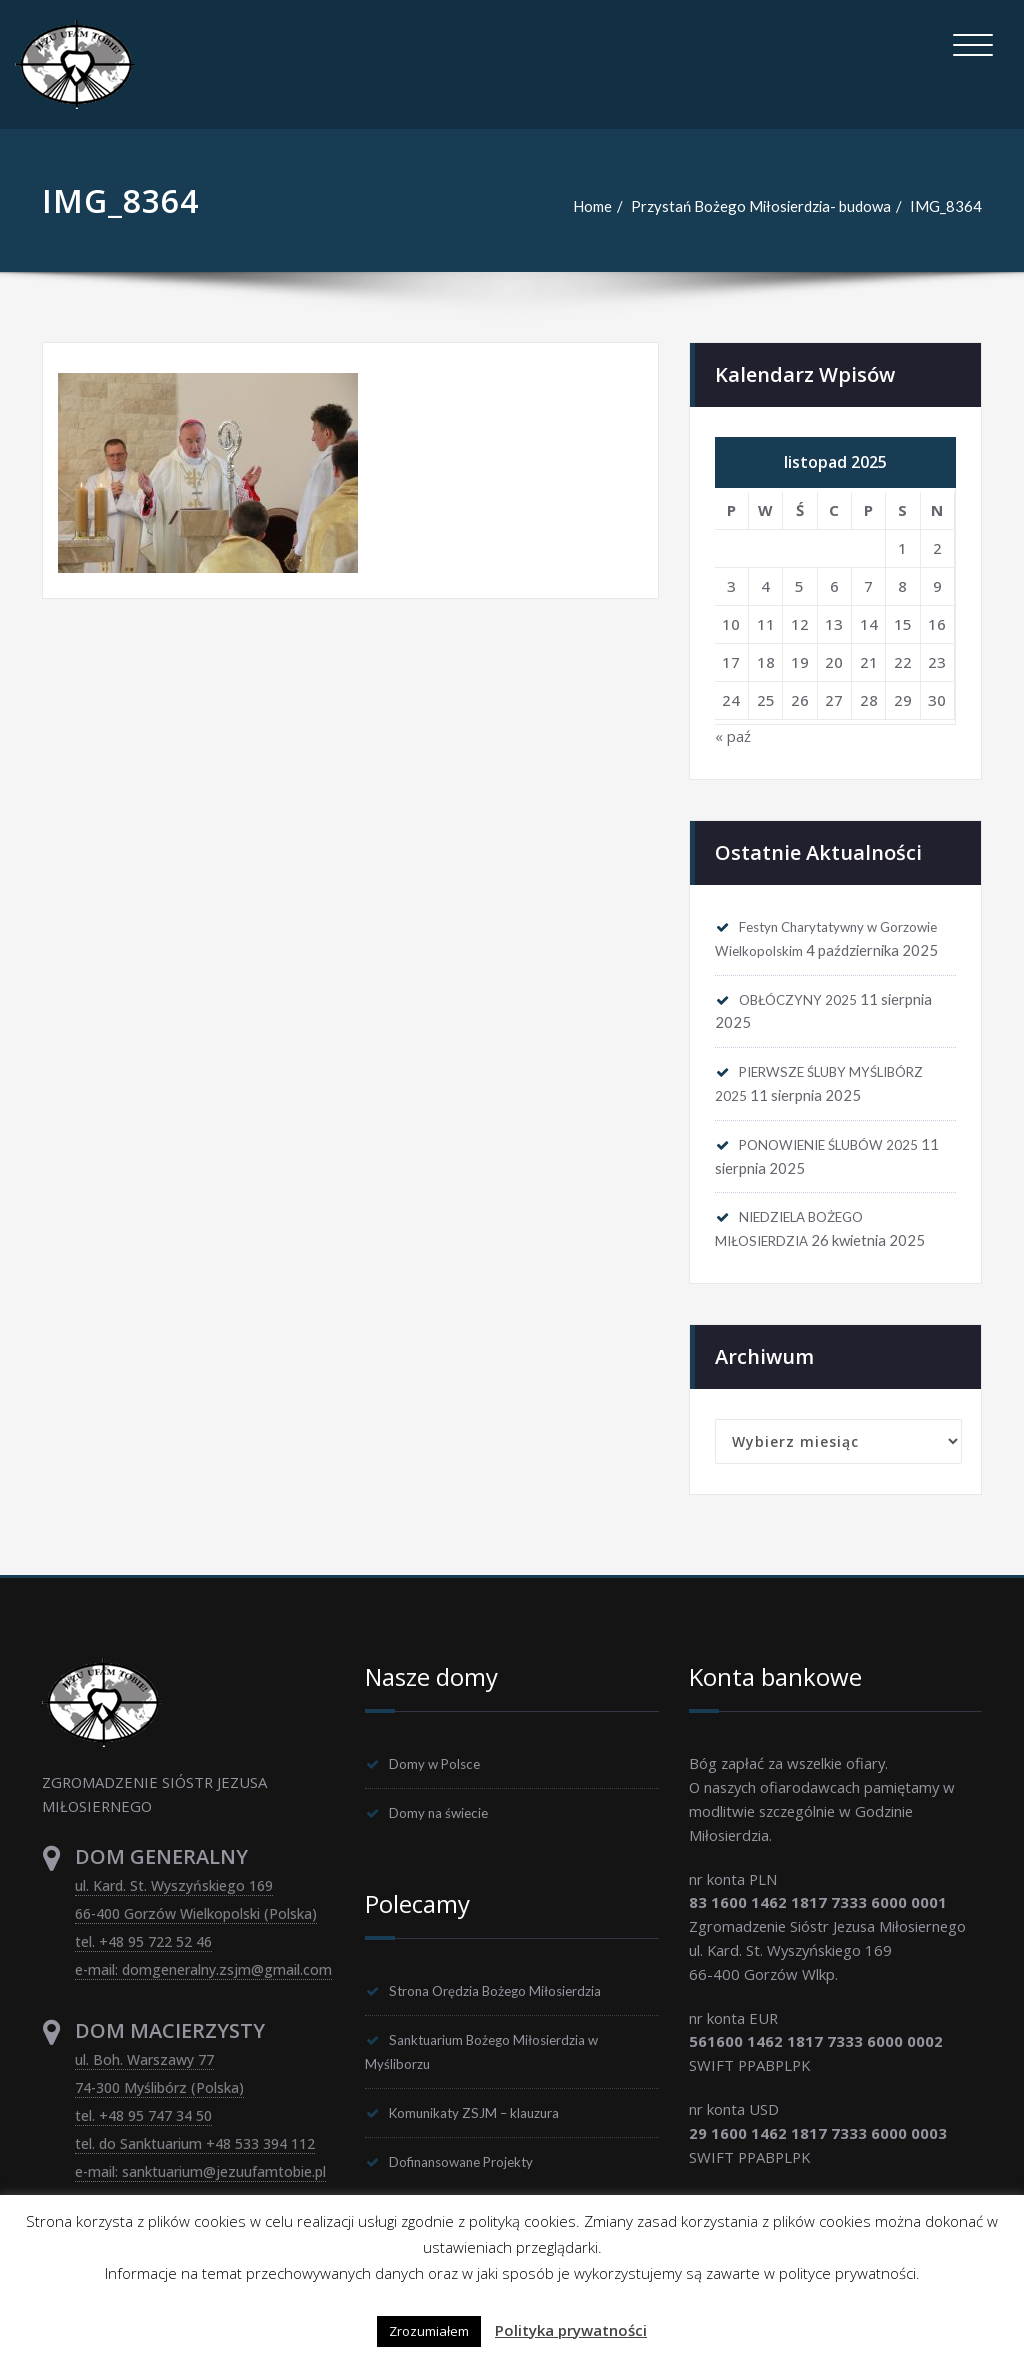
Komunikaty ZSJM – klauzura (486, 2149)
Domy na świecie (446, 1846)
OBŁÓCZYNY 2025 (806, 1025)
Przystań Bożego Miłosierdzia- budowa (759, 206)
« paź (733, 737)
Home (589, 206)
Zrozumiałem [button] (429, 2331)
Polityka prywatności (571, 2330)
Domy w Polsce (442, 1796)
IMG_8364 (946, 206)
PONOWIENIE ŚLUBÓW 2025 (843, 1173)
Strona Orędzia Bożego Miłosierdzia (512, 2025)
